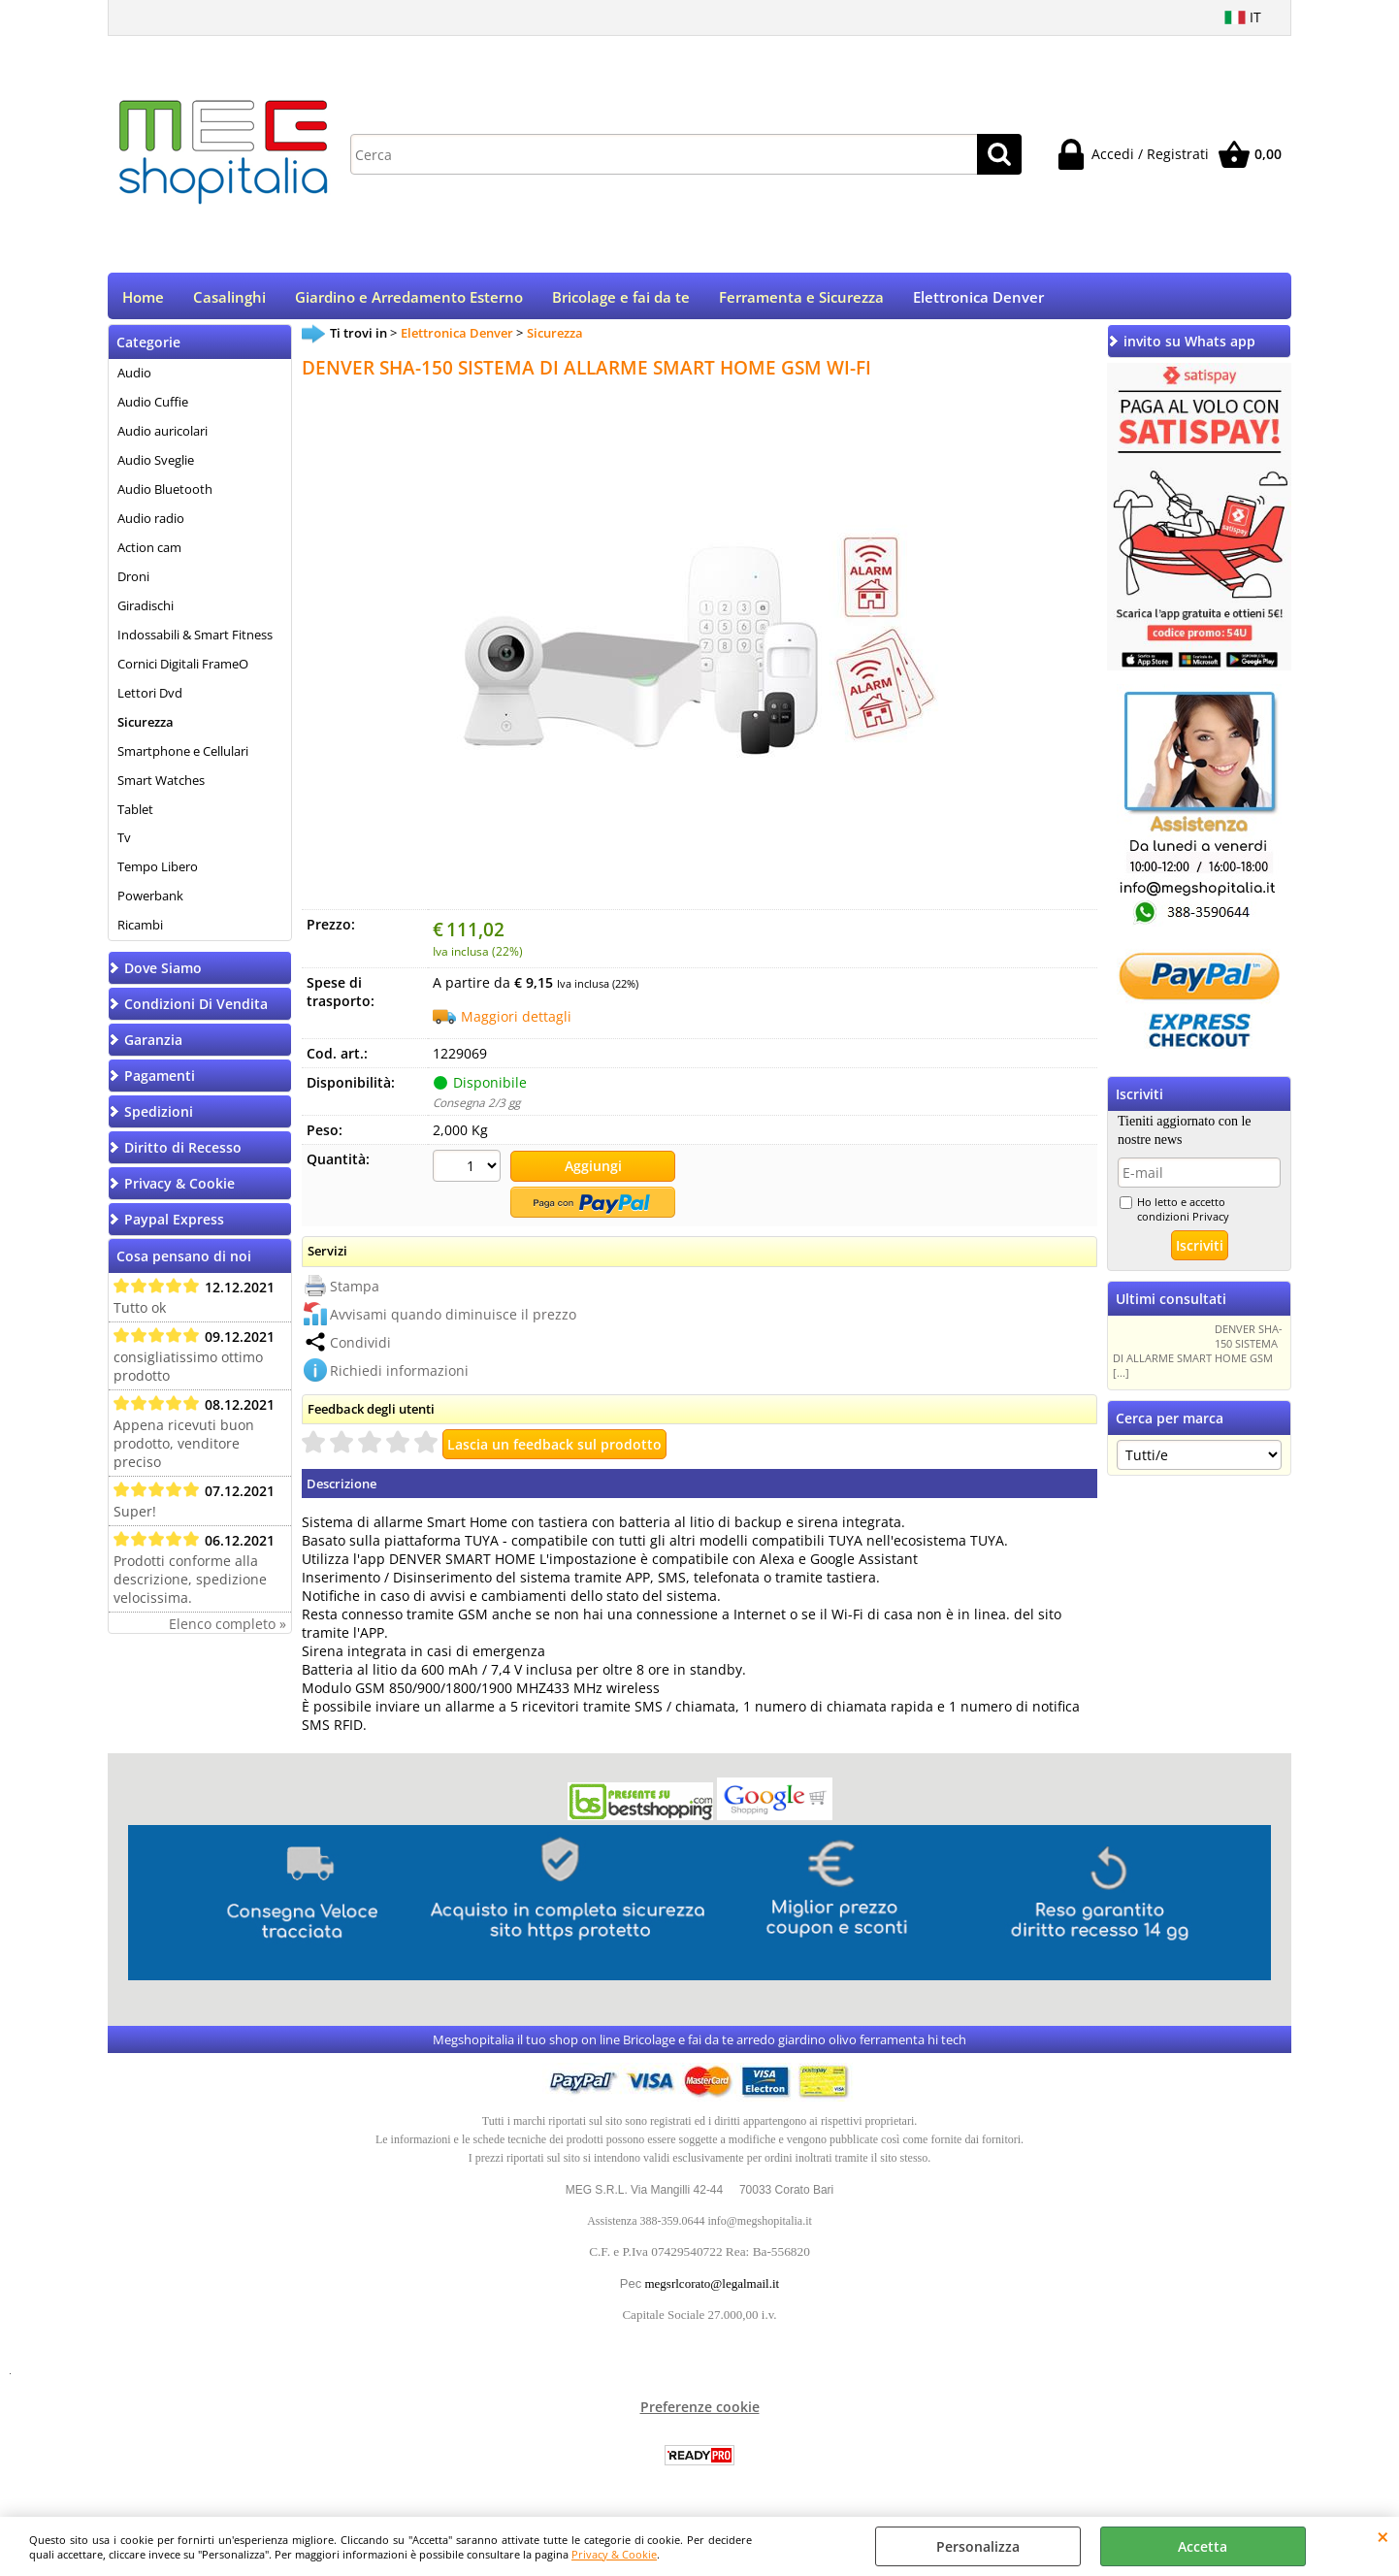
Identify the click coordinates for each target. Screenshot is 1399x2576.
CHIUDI (1383, 2536)
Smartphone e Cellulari (182, 757)
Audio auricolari (162, 437)
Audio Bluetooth (164, 496)
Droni (133, 583)
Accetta (1202, 2546)
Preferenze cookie (700, 2411)
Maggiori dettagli (516, 1023)
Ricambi (140, 931)
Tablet (135, 815)
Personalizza (978, 2546)
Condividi (360, 1346)
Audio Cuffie (152, 408)
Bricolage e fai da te (621, 300)
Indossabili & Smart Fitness (195, 641)
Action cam (149, 554)
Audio (134, 379)
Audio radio (150, 525)
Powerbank (150, 902)
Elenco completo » (227, 1630)
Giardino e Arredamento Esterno (409, 300)
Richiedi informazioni (399, 1374)
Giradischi (145, 612)
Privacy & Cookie (614, 2554)
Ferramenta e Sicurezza (801, 300)
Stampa (354, 1290)
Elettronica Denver (978, 300)
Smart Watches (161, 786)
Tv (124, 844)
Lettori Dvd (149, 698)
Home (143, 300)
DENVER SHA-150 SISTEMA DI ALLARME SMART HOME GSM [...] (1198, 1357)
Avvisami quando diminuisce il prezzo (453, 1318)
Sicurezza (145, 727)
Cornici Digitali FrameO (182, 669)
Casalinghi (229, 300)
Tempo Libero (157, 873)
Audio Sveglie (155, 466)
